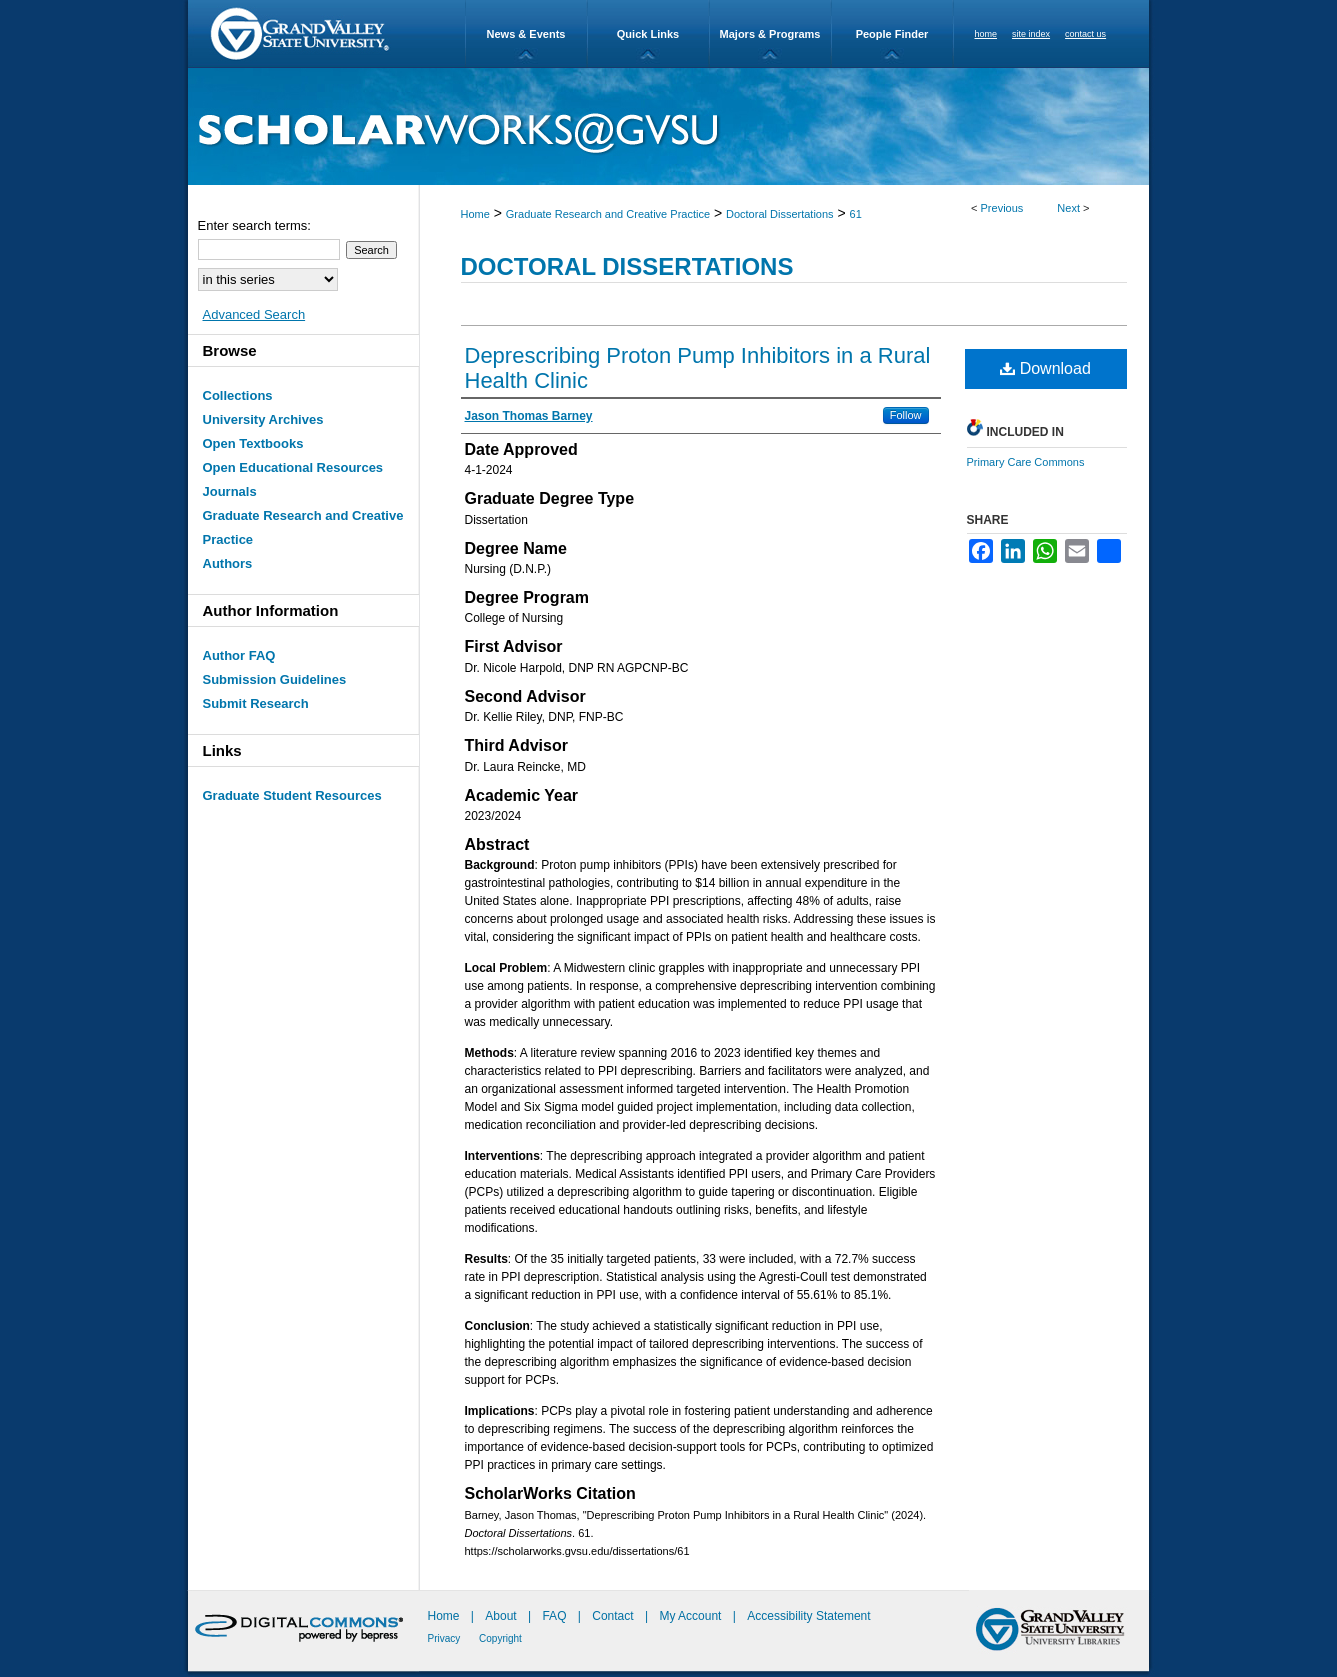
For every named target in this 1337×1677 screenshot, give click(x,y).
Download (1045, 368)
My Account (691, 1616)
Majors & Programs (770, 34)
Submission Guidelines (275, 679)
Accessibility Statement (808, 1616)
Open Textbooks (253, 443)
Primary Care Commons (1026, 462)
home (986, 34)
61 (856, 214)
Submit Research (256, 703)
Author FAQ (239, 655)
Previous (1002, 208)
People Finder (892, 34)
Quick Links (648, 34)
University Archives (263, 419)
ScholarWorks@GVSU (668, 126)
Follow (906, 415)
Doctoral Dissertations (780, 214)
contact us (1085, 34)
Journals (230, 491)
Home (475, 214)
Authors (228, 563)
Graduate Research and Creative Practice (608, 214)
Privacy (446, 1638)
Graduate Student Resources (292, 795)
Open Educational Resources (293, 467)
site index (1031, 34)
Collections (238, 395)
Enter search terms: (254, 225)
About (502, 1616)
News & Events (526, 34)
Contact (612, 1616)
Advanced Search (254, 314)
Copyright (500, 1638)
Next (1068, 208)
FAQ (555, 1616)
